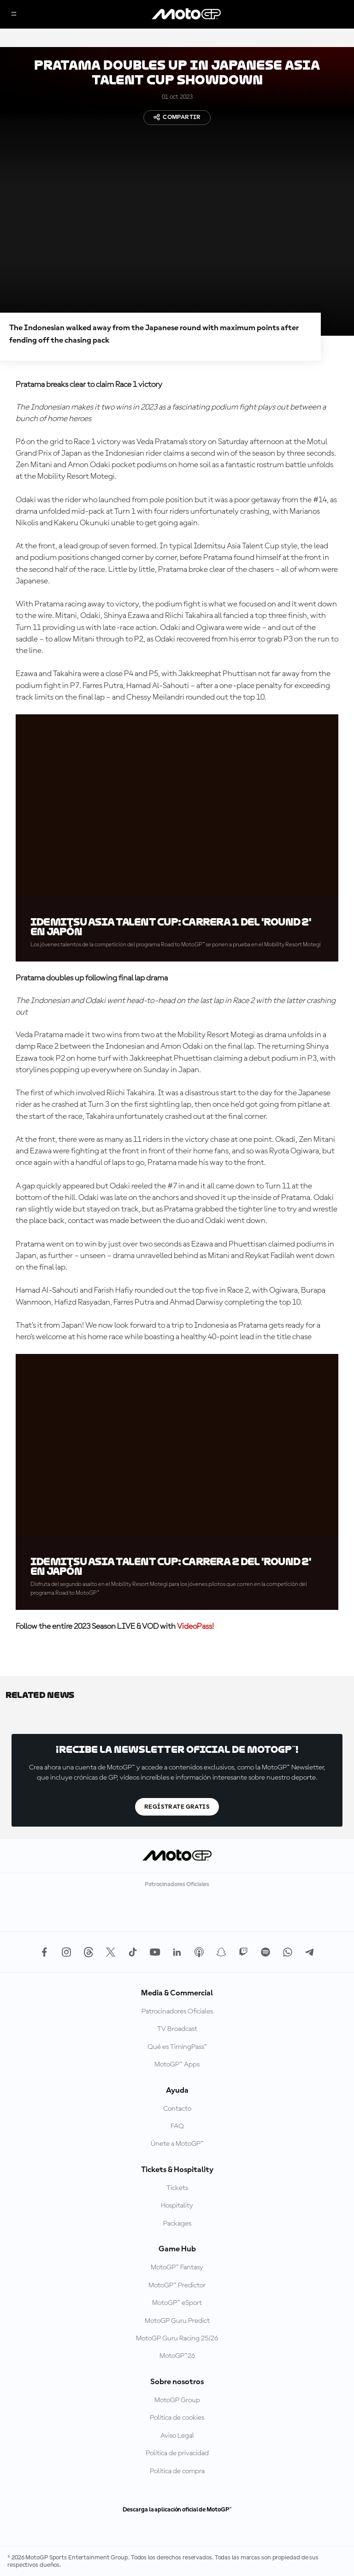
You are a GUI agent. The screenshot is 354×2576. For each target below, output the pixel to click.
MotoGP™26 (177, 2356)
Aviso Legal (177, 2435)
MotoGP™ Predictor (177, 2285)
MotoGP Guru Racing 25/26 (177, 2338)
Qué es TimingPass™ (177, 2047)
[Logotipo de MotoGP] (186, 14)
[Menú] (14, 14)
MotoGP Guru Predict (177, 2321)
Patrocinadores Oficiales (177, 2011)
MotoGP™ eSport (177, 2303)
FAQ (177, 2126)
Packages (177, 2223)
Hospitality (177, 2205)
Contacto (177, 2109)
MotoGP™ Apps (177, 2064)
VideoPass (194, 1626)
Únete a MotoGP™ (177, 2144)
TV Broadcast (177, 2029)
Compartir (177, 117)
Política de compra (177, 2471)
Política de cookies (177, 2418)
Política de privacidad (177, 2453)
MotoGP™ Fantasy (177, 2267)
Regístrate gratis (177, 1807)
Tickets (177, 2188)
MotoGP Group (177, 2400)
